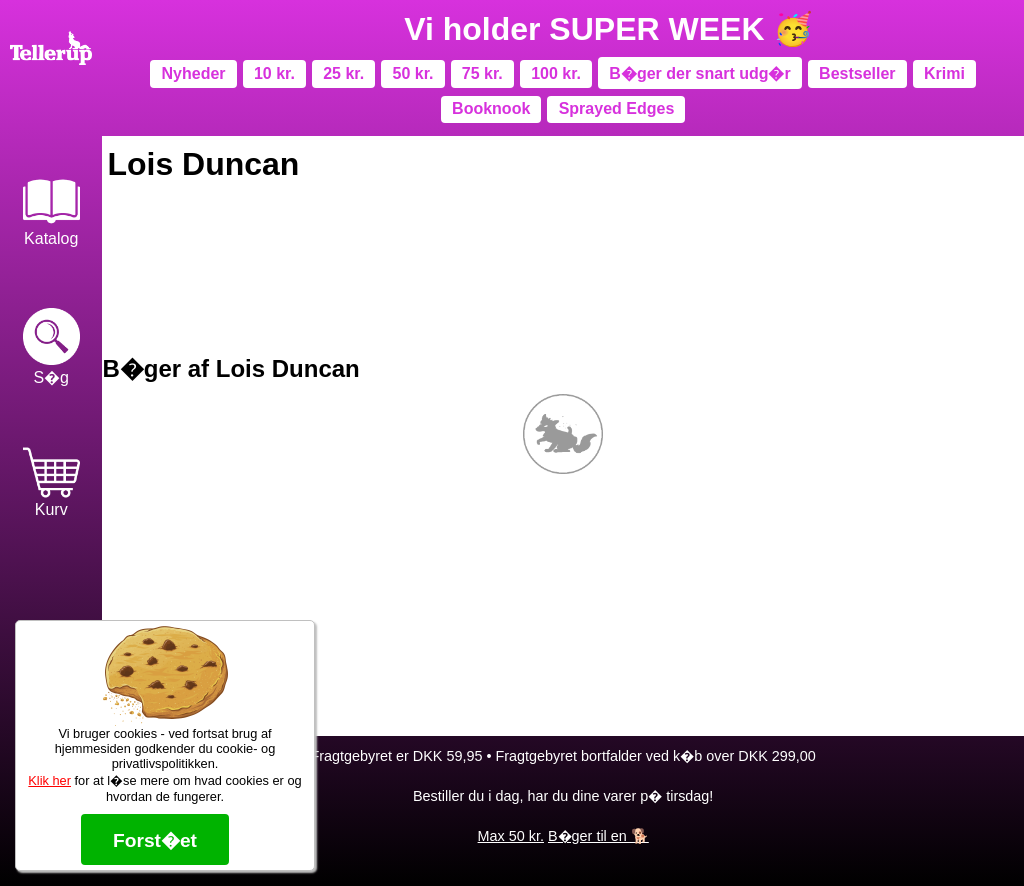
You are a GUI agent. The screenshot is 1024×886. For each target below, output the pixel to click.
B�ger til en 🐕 (598, 836)
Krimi (944, 73)
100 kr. (556, 73)
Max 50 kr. (511, 836)
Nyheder (194, 73)
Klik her (49, 780)
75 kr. (482, 73)
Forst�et (155, 840)
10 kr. (274, 73)
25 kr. (343, 73)
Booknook (491, 108)
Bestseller (857, 73)
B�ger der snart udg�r (699, 73)
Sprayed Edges (617, 108)
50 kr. (413, 73)
